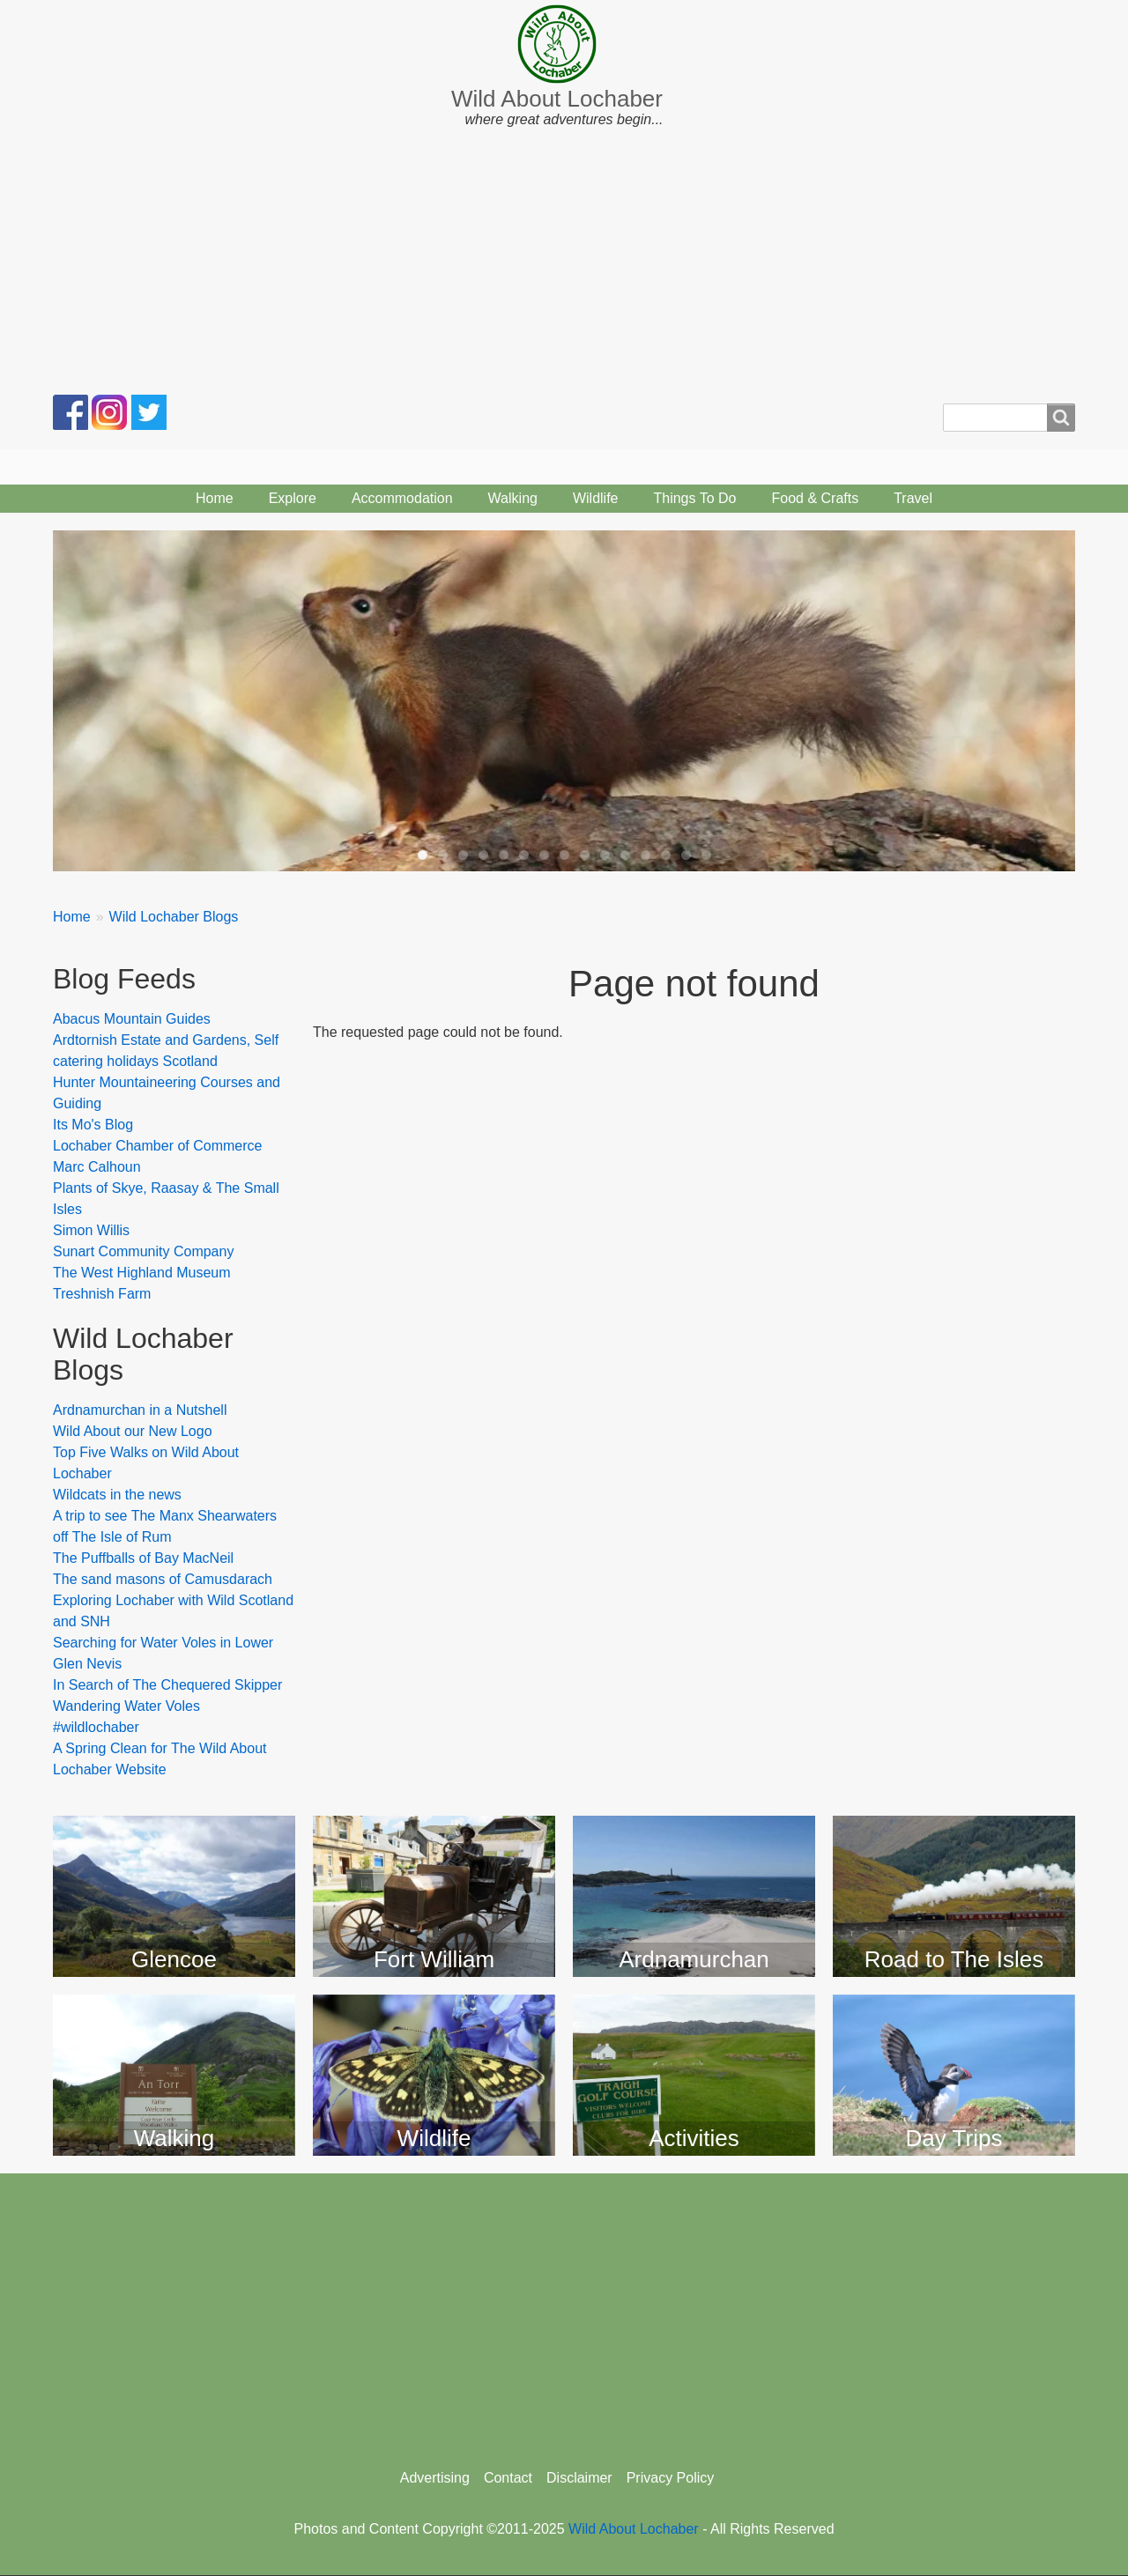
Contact (508, 2477)
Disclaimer (579, 2477)
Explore (292, 498)
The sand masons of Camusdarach (162, 1579)
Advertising (435, 2477)
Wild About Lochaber (557, 98)
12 (645, 855)
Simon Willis (91, 1230)
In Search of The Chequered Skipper (167, 1684)
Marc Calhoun (97, 1166)
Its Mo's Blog (93, 1124)
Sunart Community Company (143, 1251)
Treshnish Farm (102, 1293)
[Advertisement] (564, 262)
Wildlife (596, 498)
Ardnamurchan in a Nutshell (139, 1410)
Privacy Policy (671, 2477)
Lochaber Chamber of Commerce (157, 1145)
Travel (913, 498)
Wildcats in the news (117, 1494)
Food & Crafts (814, 498)
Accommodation (402, 498)
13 (666, 855)
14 (686, 855)
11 (625, 855)
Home (215, 498)
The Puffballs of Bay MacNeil (143, 1558)
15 (706, 855)
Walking (513, 498)
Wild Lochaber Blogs (174, 916)
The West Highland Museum (142, 1272)
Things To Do (694, 498)
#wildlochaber (96, 1727)
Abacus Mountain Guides (132, 1018)
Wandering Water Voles (126, 1706)
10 (605, 855)
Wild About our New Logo (132, 1431)
